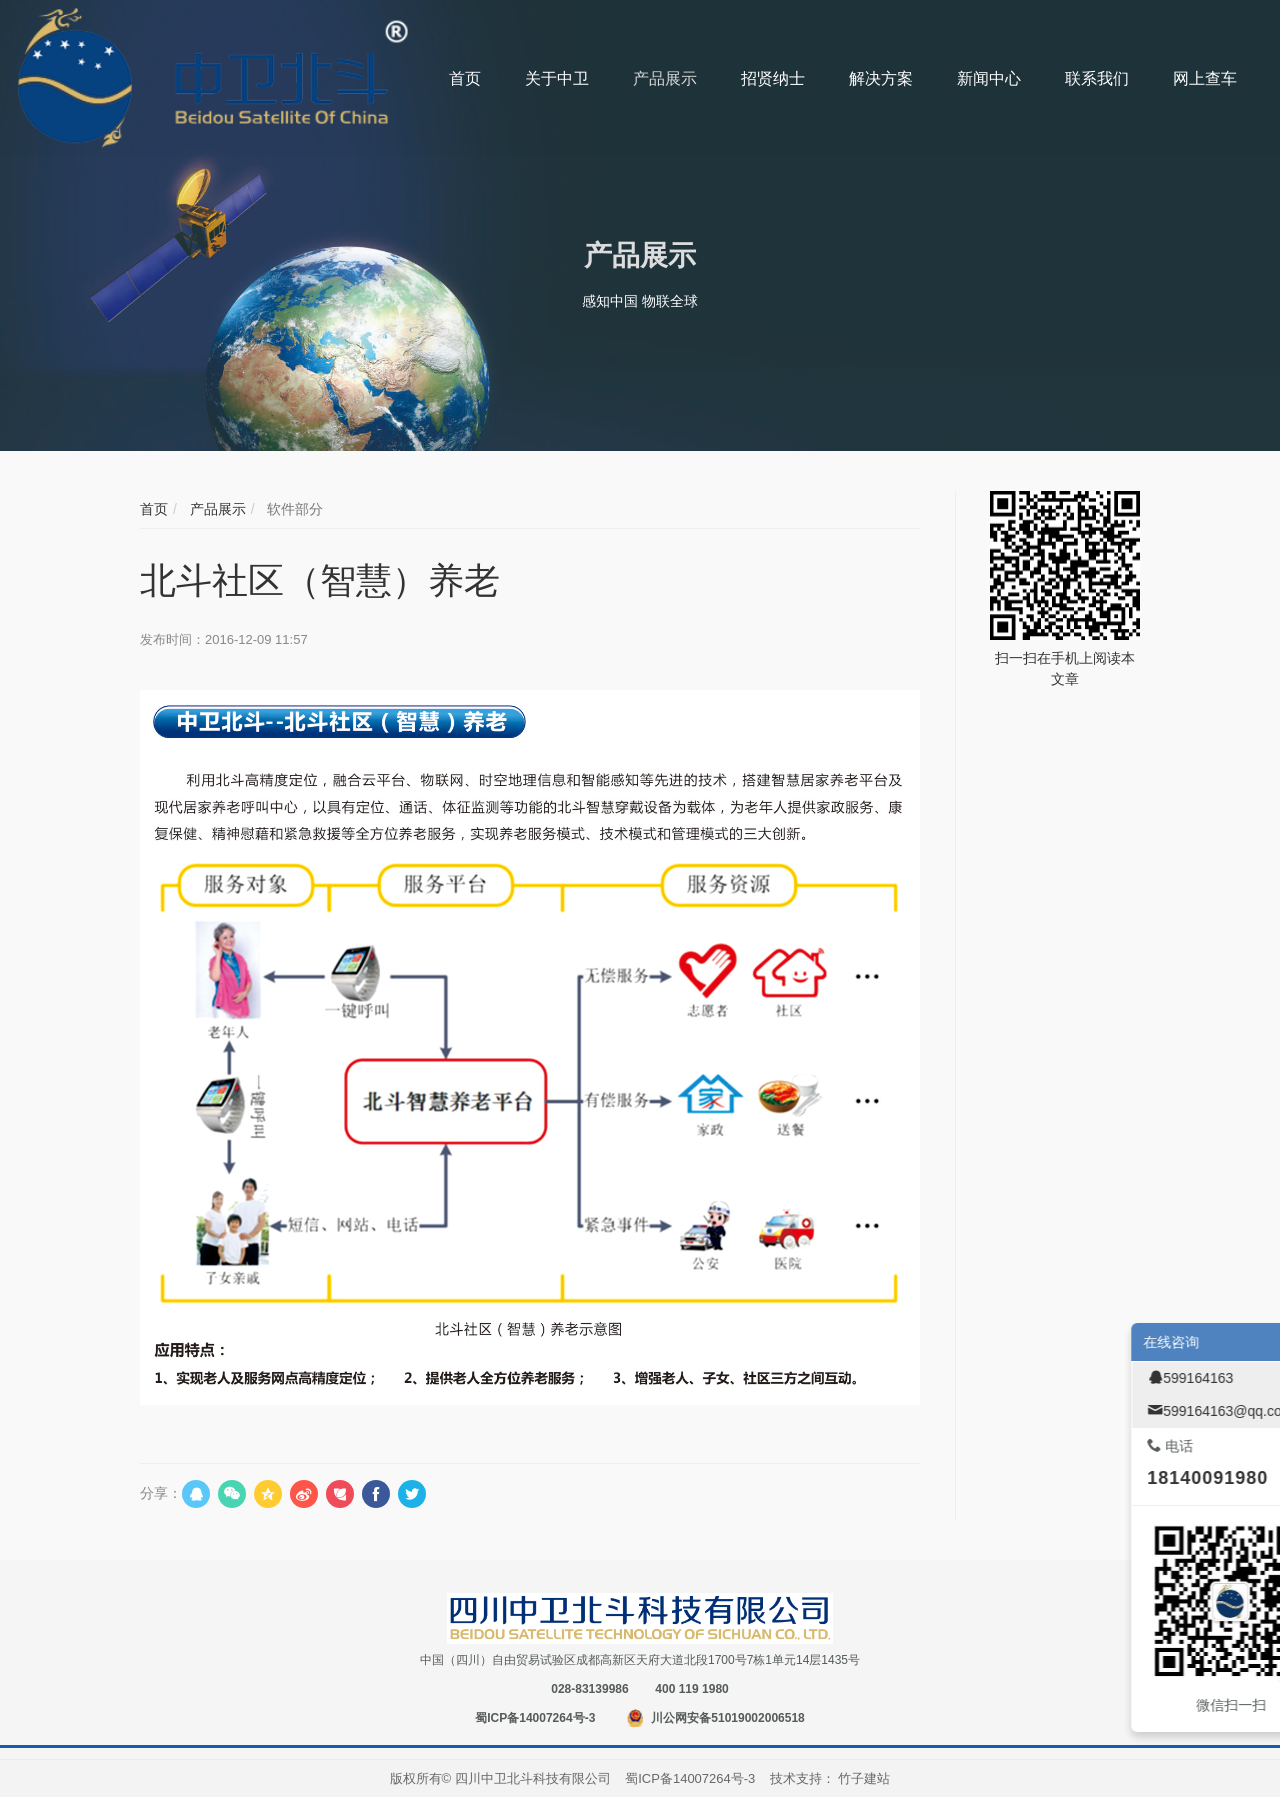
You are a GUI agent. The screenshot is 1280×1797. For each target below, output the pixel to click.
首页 (154, 509)
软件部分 (293, 509)
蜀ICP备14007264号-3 (535, 1718)
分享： (161, 1493)
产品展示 (216, 509)
